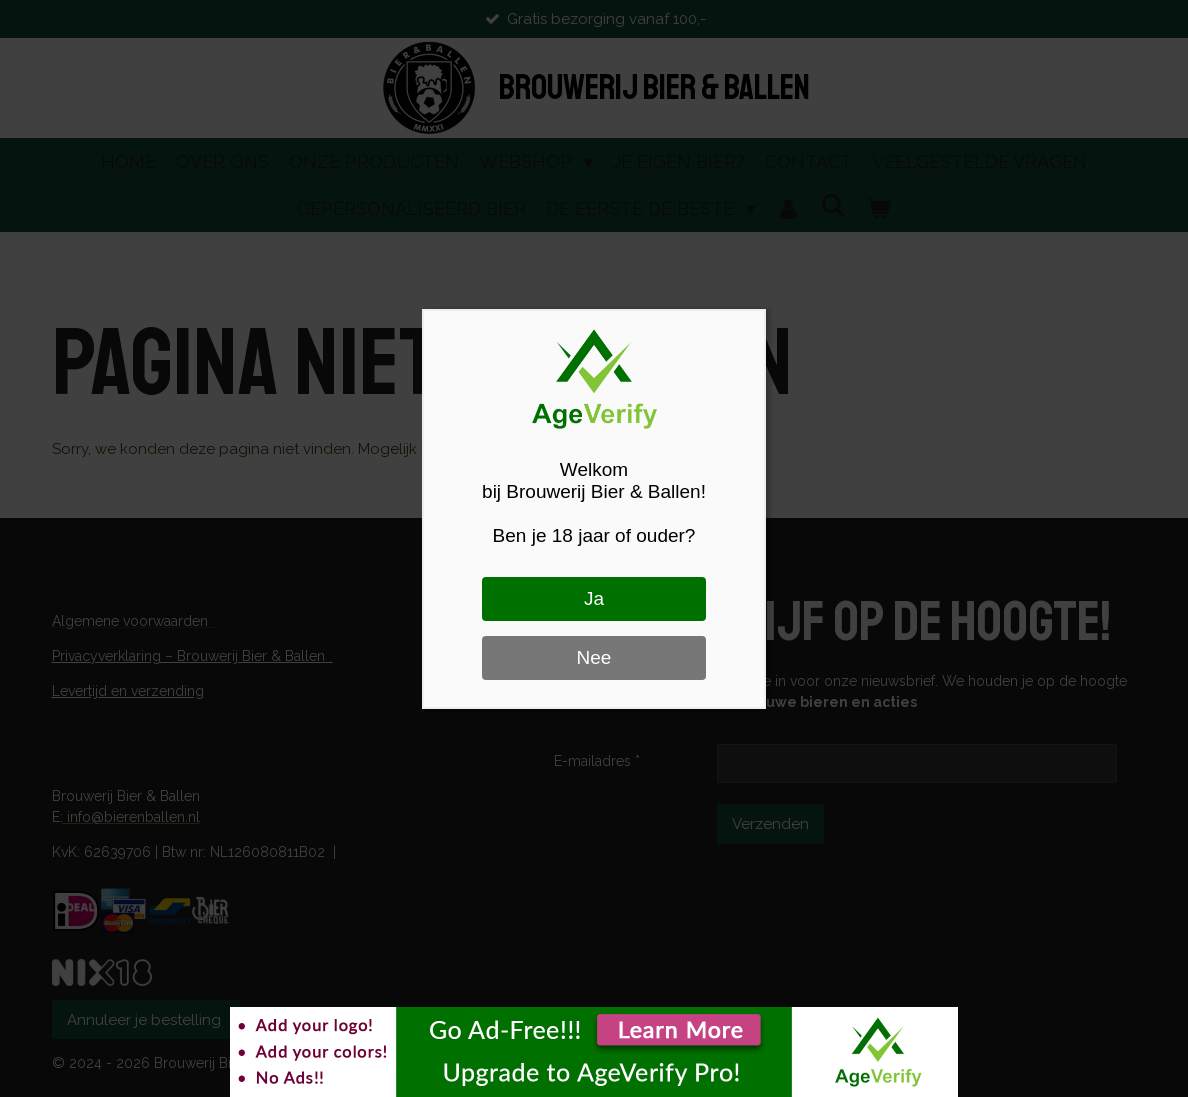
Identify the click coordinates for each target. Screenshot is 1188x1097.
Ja (594, 598)
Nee (594, 657)
